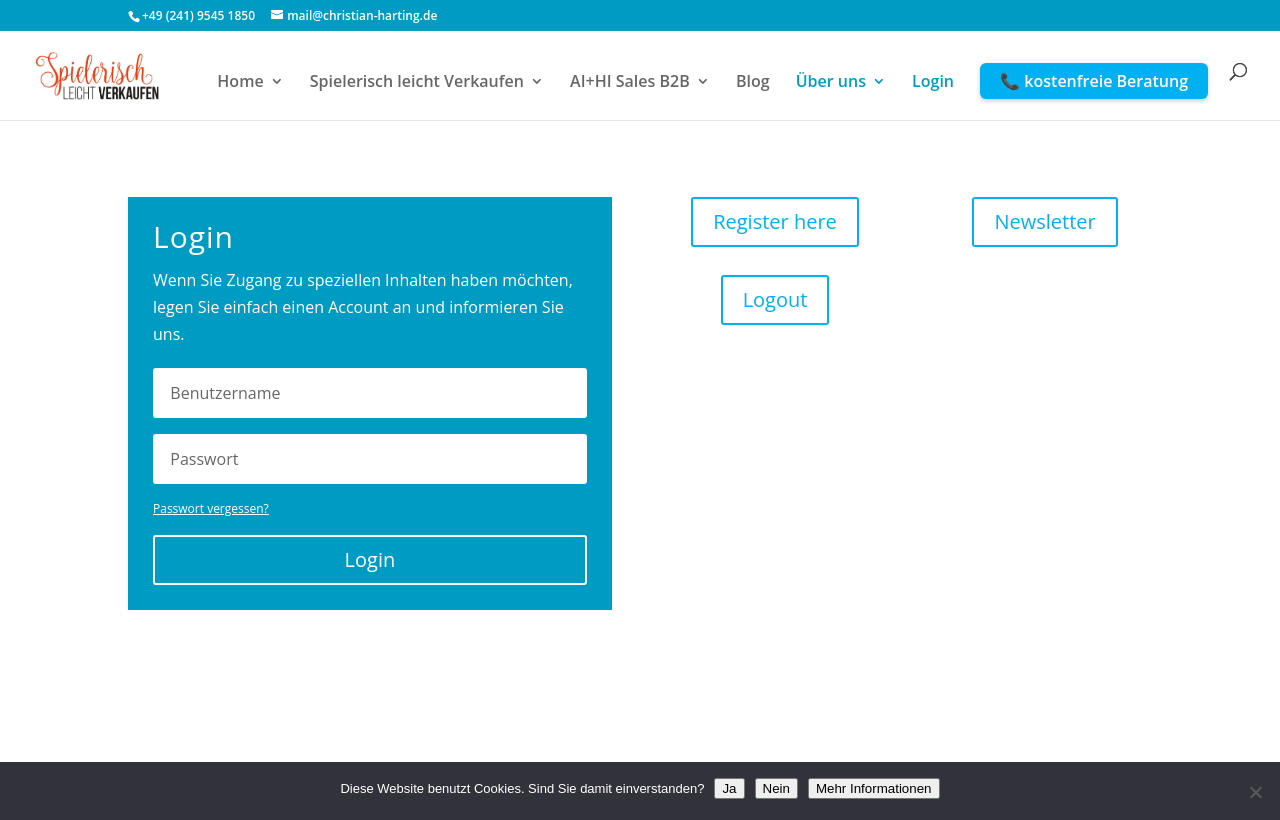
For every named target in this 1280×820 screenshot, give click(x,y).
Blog (753, 83)
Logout (775, 299)
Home (240, 83)
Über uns (831, 83)
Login (933, 83)
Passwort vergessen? (211, 508)
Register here (775, 221)
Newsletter (1044, 221)
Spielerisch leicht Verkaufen (417, 83)
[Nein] (1255, 792)
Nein (776, 788)
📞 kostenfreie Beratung (1094, 81)
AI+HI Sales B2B (630, 83)
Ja (729, 788)
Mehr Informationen (874, 788)
